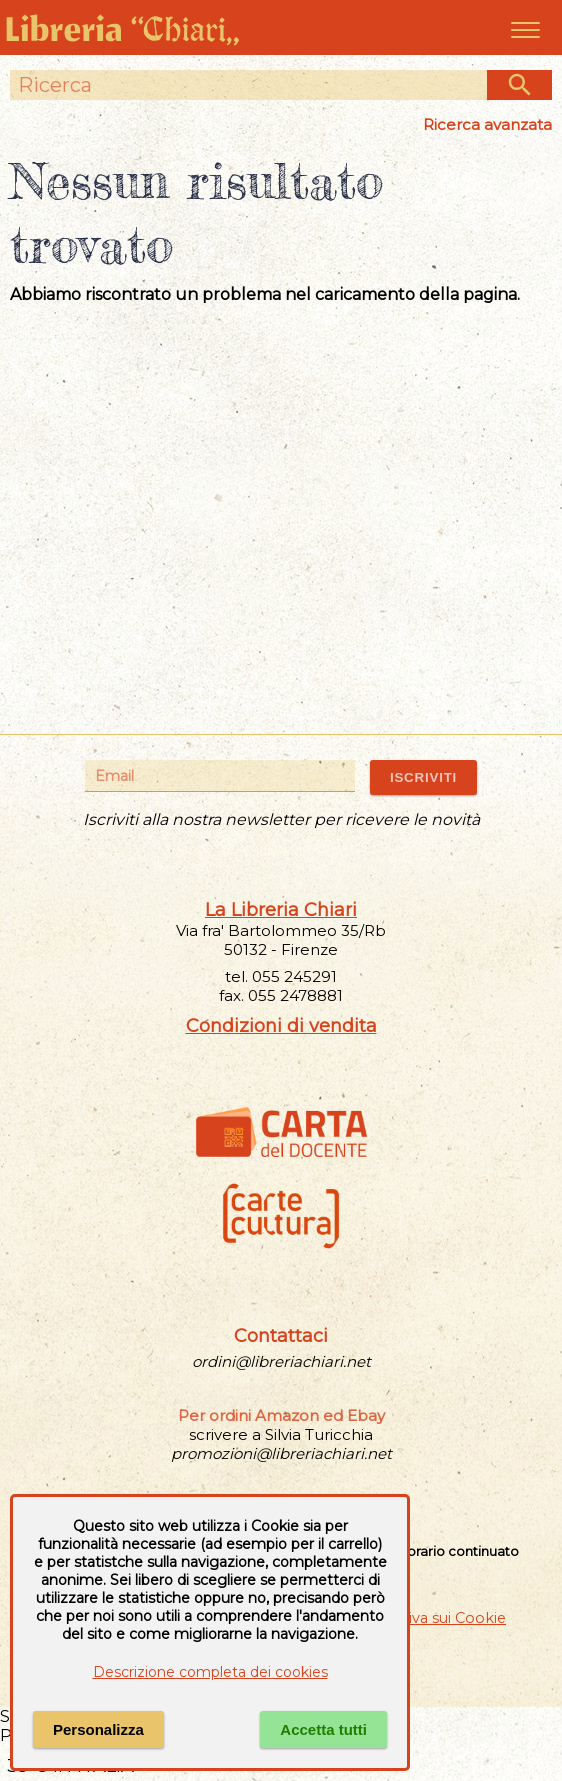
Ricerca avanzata (487, 124)
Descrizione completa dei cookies (210, 1672)
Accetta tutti (323, 1729)
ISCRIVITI (423, 777)
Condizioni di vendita (281, 1026)
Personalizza (98, 1729)
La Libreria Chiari (281, 910)
